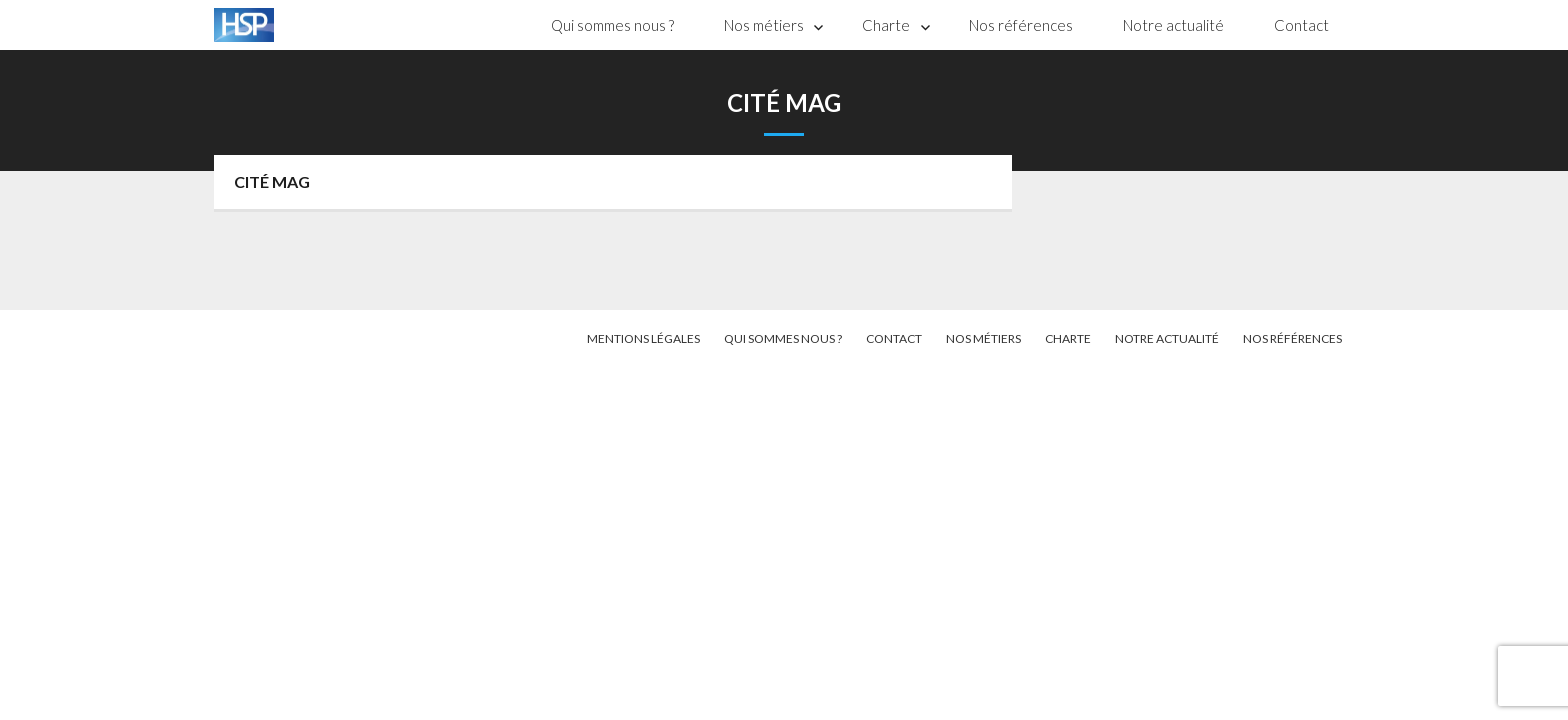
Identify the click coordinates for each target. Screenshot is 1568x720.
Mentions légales (643, 338)
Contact (1301, 25)
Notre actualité (1173, 25)
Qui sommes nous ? (612, 25)
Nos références (1021, 25)
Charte (886, 25)
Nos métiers (764, 25)
